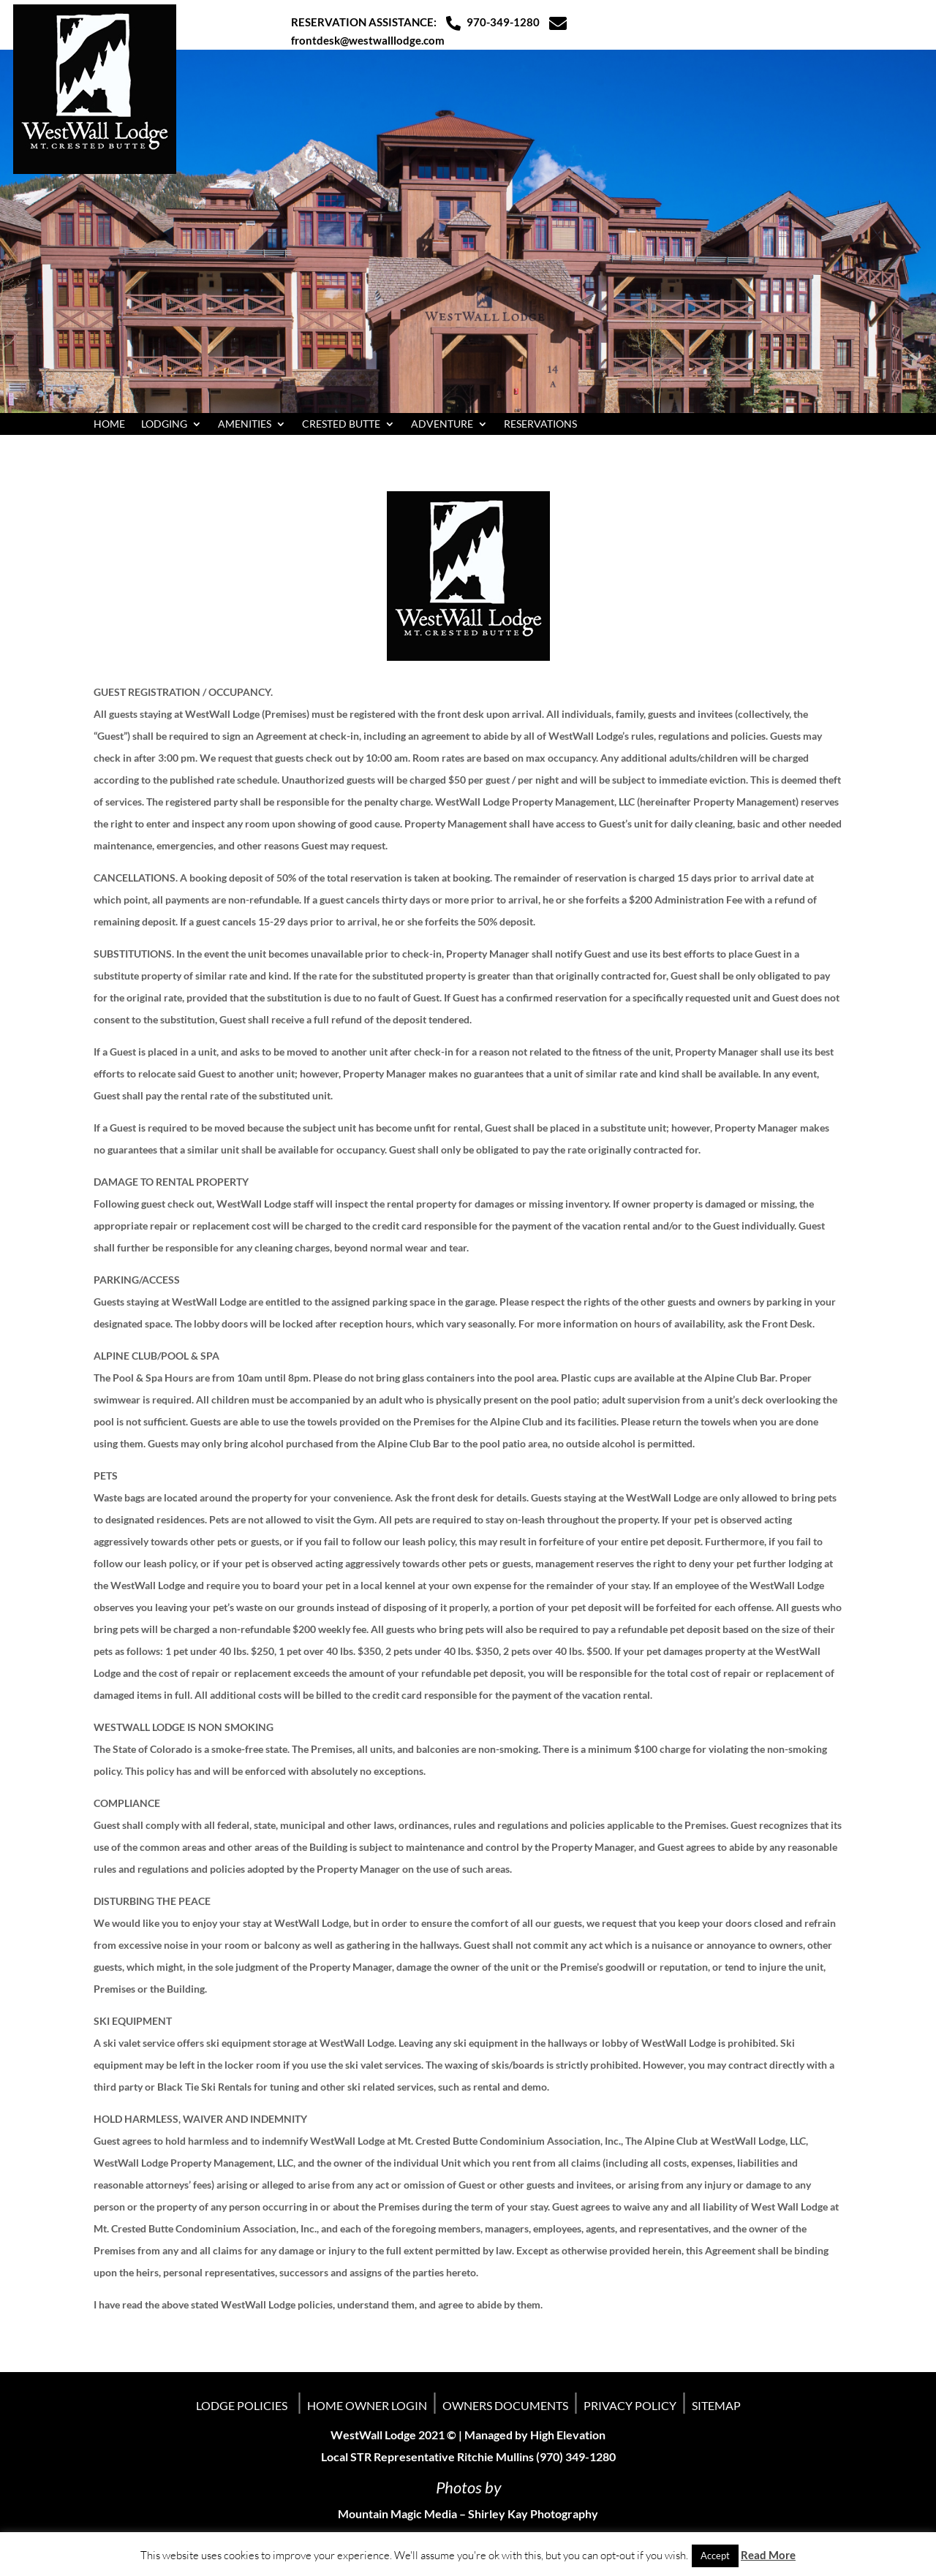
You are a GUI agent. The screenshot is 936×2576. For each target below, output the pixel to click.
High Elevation (567, 2434)
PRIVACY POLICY (630, 2405)
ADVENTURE (442, 424)
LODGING (164, 424)
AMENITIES (244, 424)
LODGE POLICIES (241, 2405)
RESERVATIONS (540, 424)
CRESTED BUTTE (341, 424)
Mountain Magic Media (397, 2513)
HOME (109, 424)
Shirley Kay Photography (533, 2513)
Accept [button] (715, 2555)
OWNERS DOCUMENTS (505, 2405)
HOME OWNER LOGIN (367, 2405)
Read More (768, 2554)
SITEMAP (716, 2405)
